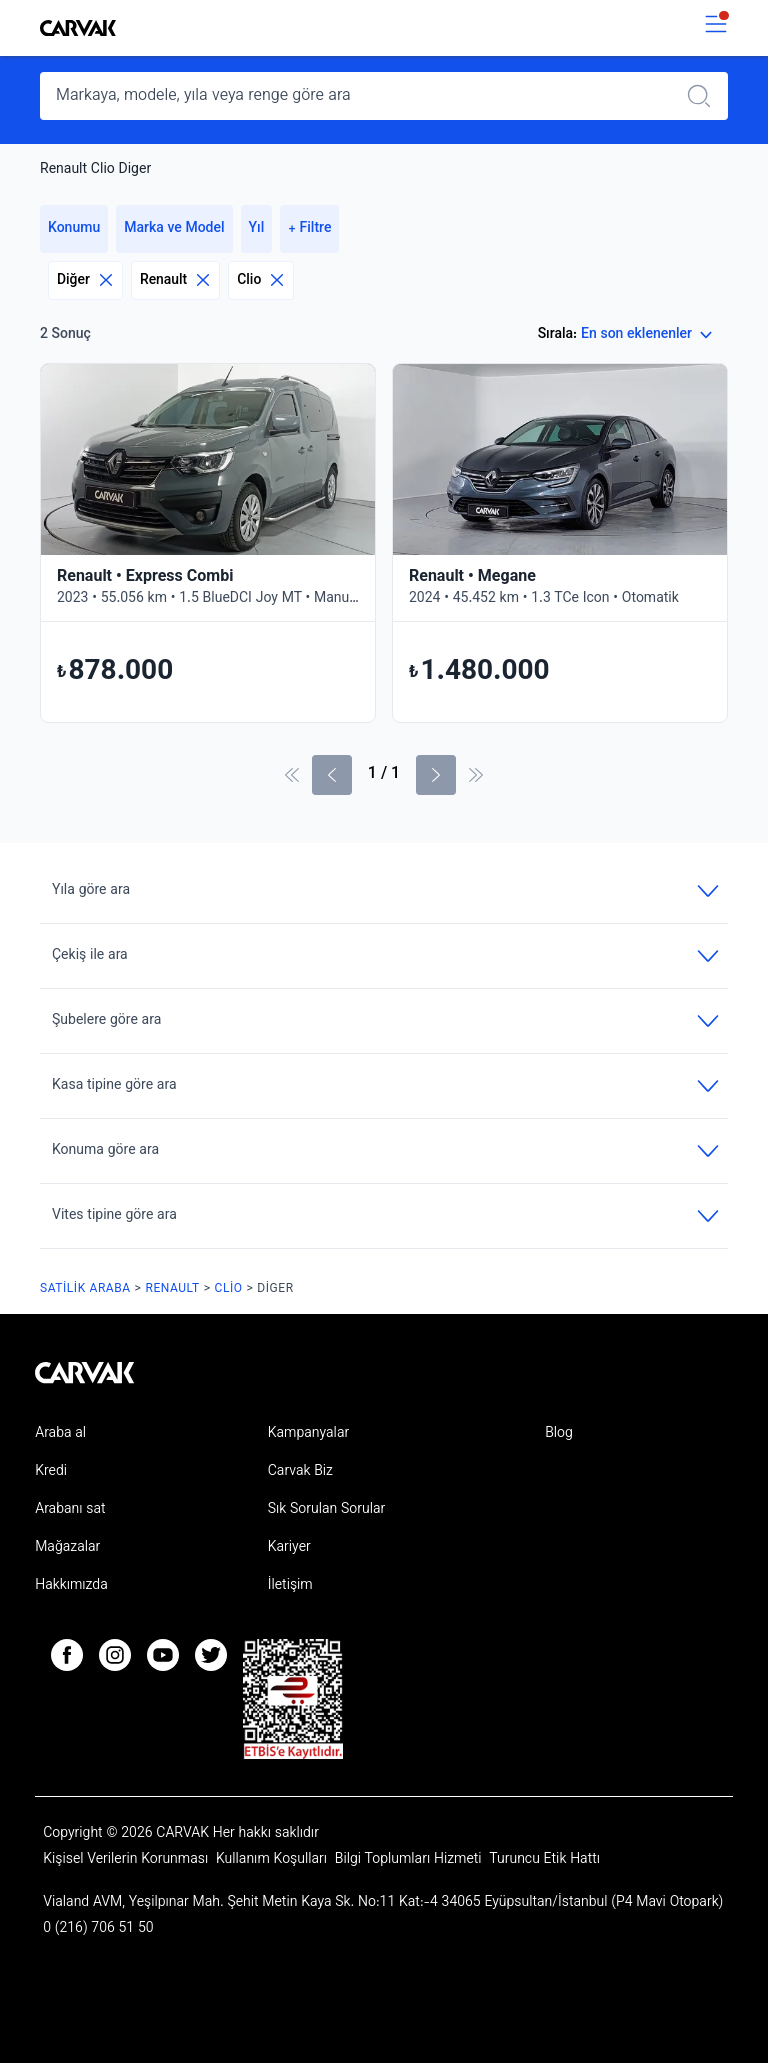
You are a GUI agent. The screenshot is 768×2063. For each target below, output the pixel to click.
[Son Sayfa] (476, 775)
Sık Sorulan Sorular (327, 1510)
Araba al (60, 1434)
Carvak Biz (300, 1472)
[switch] (716, 28)
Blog (559, 1434)
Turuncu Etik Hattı (544, 1860)
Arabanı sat (70, 1510)
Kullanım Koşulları (273, 1860)
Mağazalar (67, 1548)
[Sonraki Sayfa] (436, 775)
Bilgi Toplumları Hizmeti (410, 1860)
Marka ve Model (174, 229)
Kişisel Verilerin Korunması (127, 1860)
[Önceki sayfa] (332, 775)
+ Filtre (309, 229)
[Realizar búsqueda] (705, 96)
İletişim (290, 1586)
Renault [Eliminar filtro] (175, 280)
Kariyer (289, 1548)
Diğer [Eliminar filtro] (85, 280)
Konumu (74, 229)
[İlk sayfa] (292, 775)
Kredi (51, 1472)
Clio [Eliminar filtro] (261, 280)
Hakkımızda (71, 1586)
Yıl (257, 229)
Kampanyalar (308, 1434)
